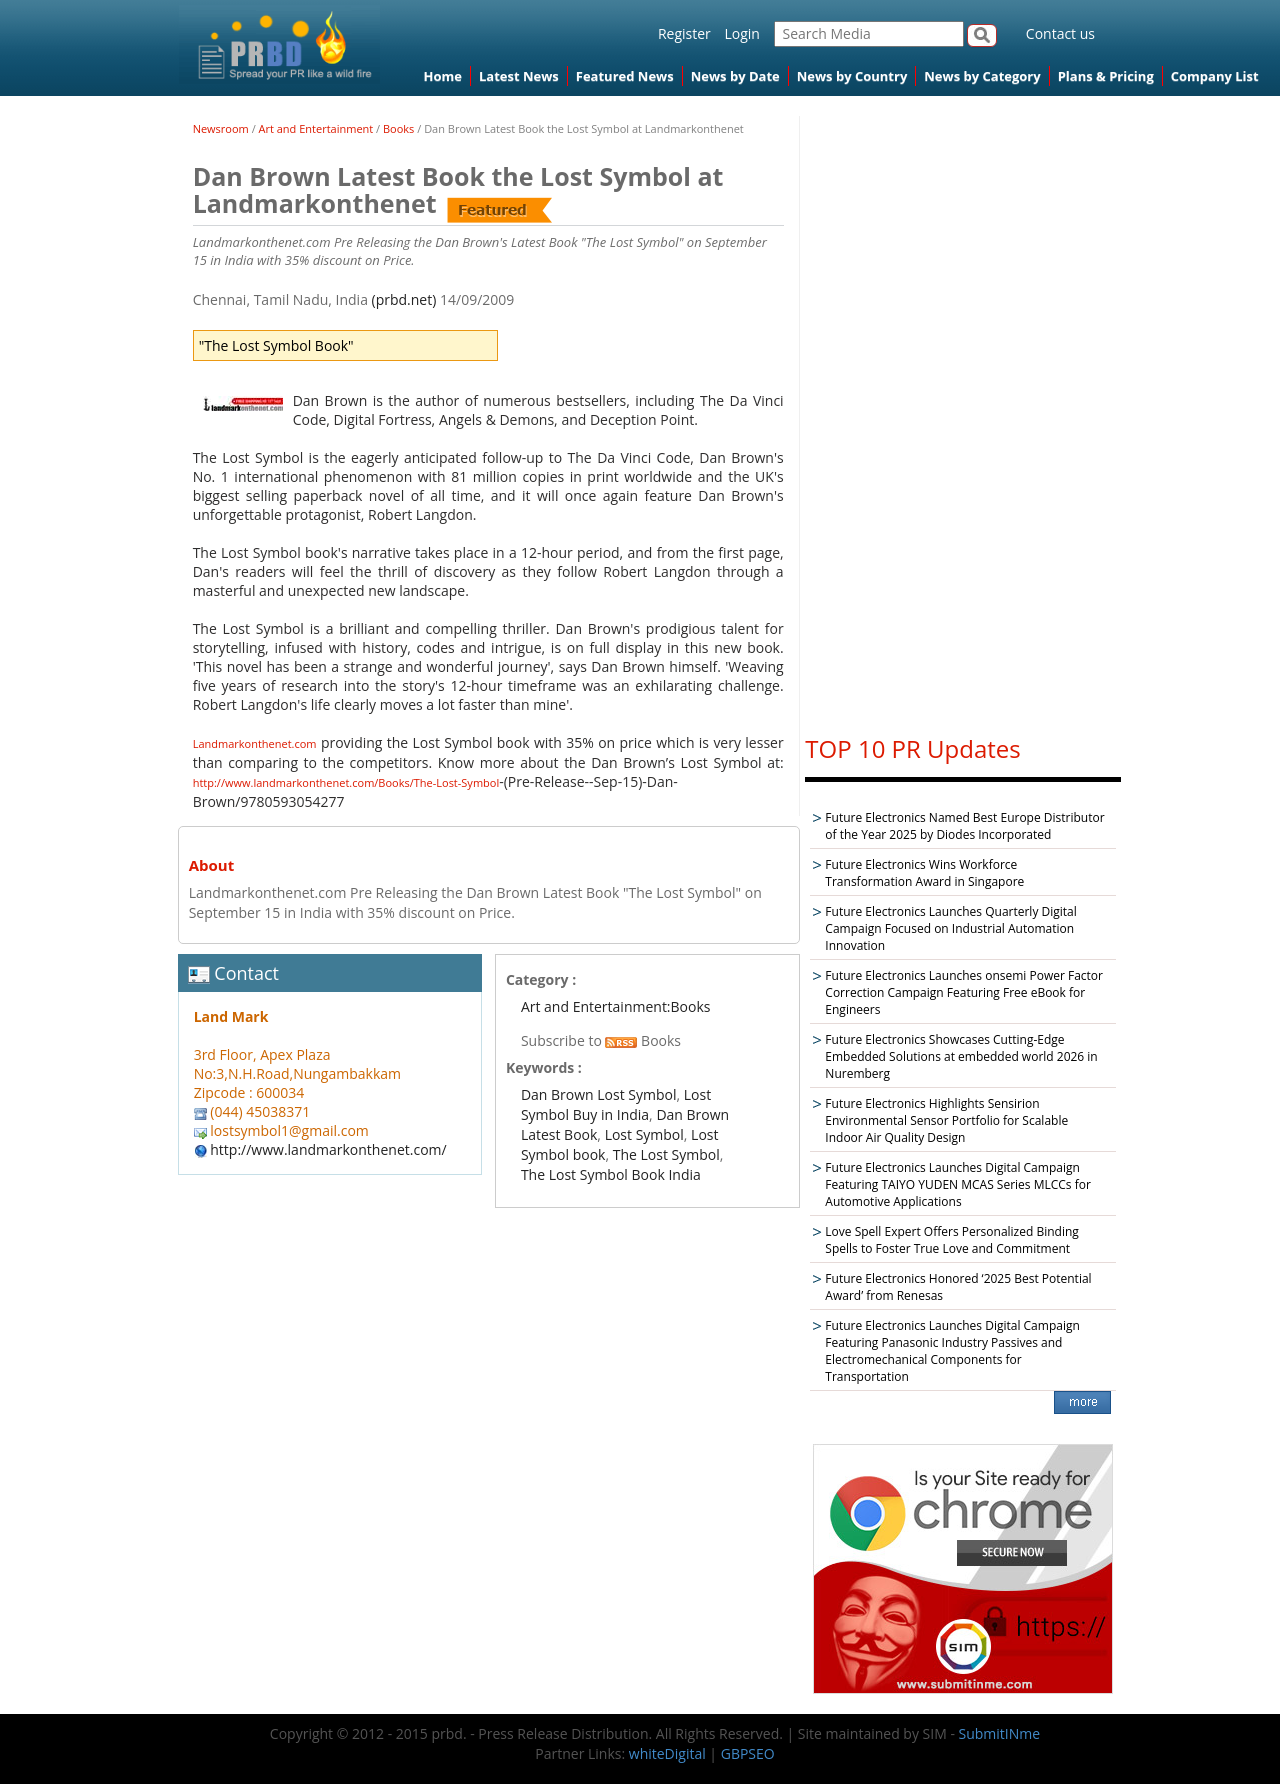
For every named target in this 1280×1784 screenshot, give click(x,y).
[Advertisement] (963, 416)
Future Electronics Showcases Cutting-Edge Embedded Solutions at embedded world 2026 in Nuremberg (961, 1056)
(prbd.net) (404, 299)
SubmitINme (1000, 1733)
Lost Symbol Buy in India (616, 1104)
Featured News (625, 76)
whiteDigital (667, 1753)
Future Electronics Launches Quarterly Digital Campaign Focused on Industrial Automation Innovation (950, 928)
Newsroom (221, 128)
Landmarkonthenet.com (255, 743)
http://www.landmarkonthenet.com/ (328, 1149)
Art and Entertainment (316, 128)
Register (684, 33)
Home (443, 76)
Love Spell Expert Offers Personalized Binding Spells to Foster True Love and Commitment (951, 1240)
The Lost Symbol (666, 1154)
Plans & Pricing (1106, 76)
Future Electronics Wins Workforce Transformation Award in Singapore (924, 873)
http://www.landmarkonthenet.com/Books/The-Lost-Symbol (346, 782)
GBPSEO (748, 1753)
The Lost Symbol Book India (611, 1174)
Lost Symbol (644, 1134)
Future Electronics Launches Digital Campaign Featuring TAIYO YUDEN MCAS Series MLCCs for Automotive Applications (958, 1184)
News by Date (735, 76)
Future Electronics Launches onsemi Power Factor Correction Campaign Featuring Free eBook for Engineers (964, 992)
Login (741, 33)
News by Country (852, 76)
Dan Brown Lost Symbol (599, 1094)
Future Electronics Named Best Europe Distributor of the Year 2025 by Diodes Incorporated (964, 826)
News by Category (982, 76)
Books (398, 128)
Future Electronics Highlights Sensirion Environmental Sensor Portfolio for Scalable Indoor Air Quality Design (946, 1120)
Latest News (519, 76)
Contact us (1060, 33)
